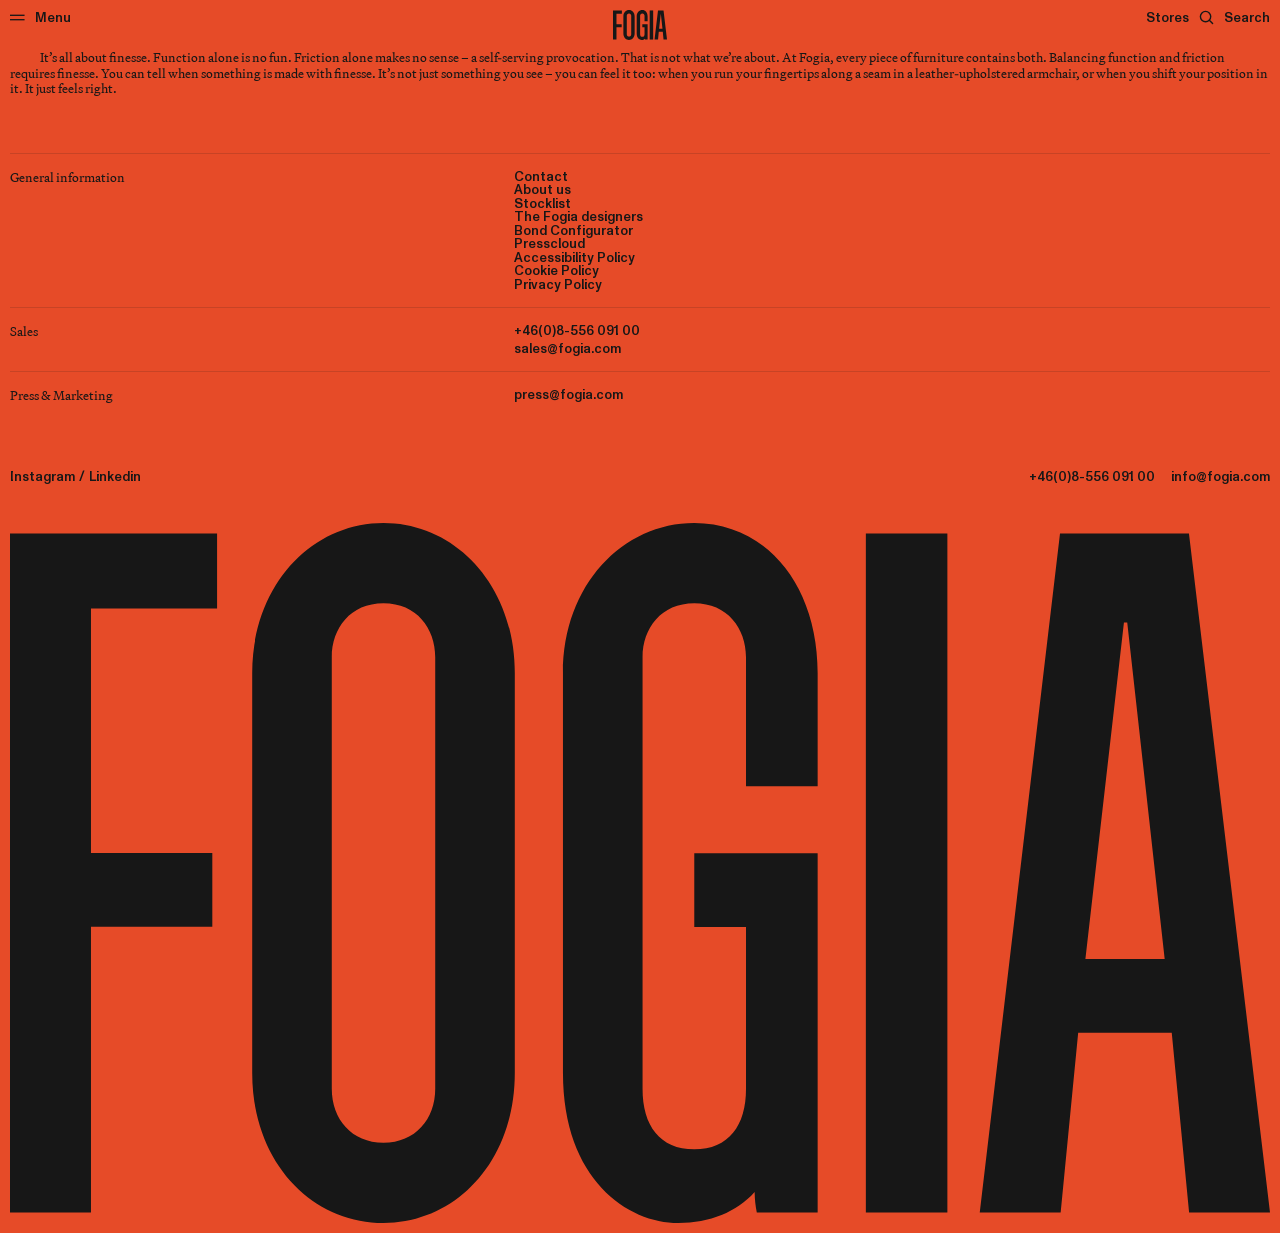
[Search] (1234, 17)
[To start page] (640, 25)
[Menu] (40, 17)
